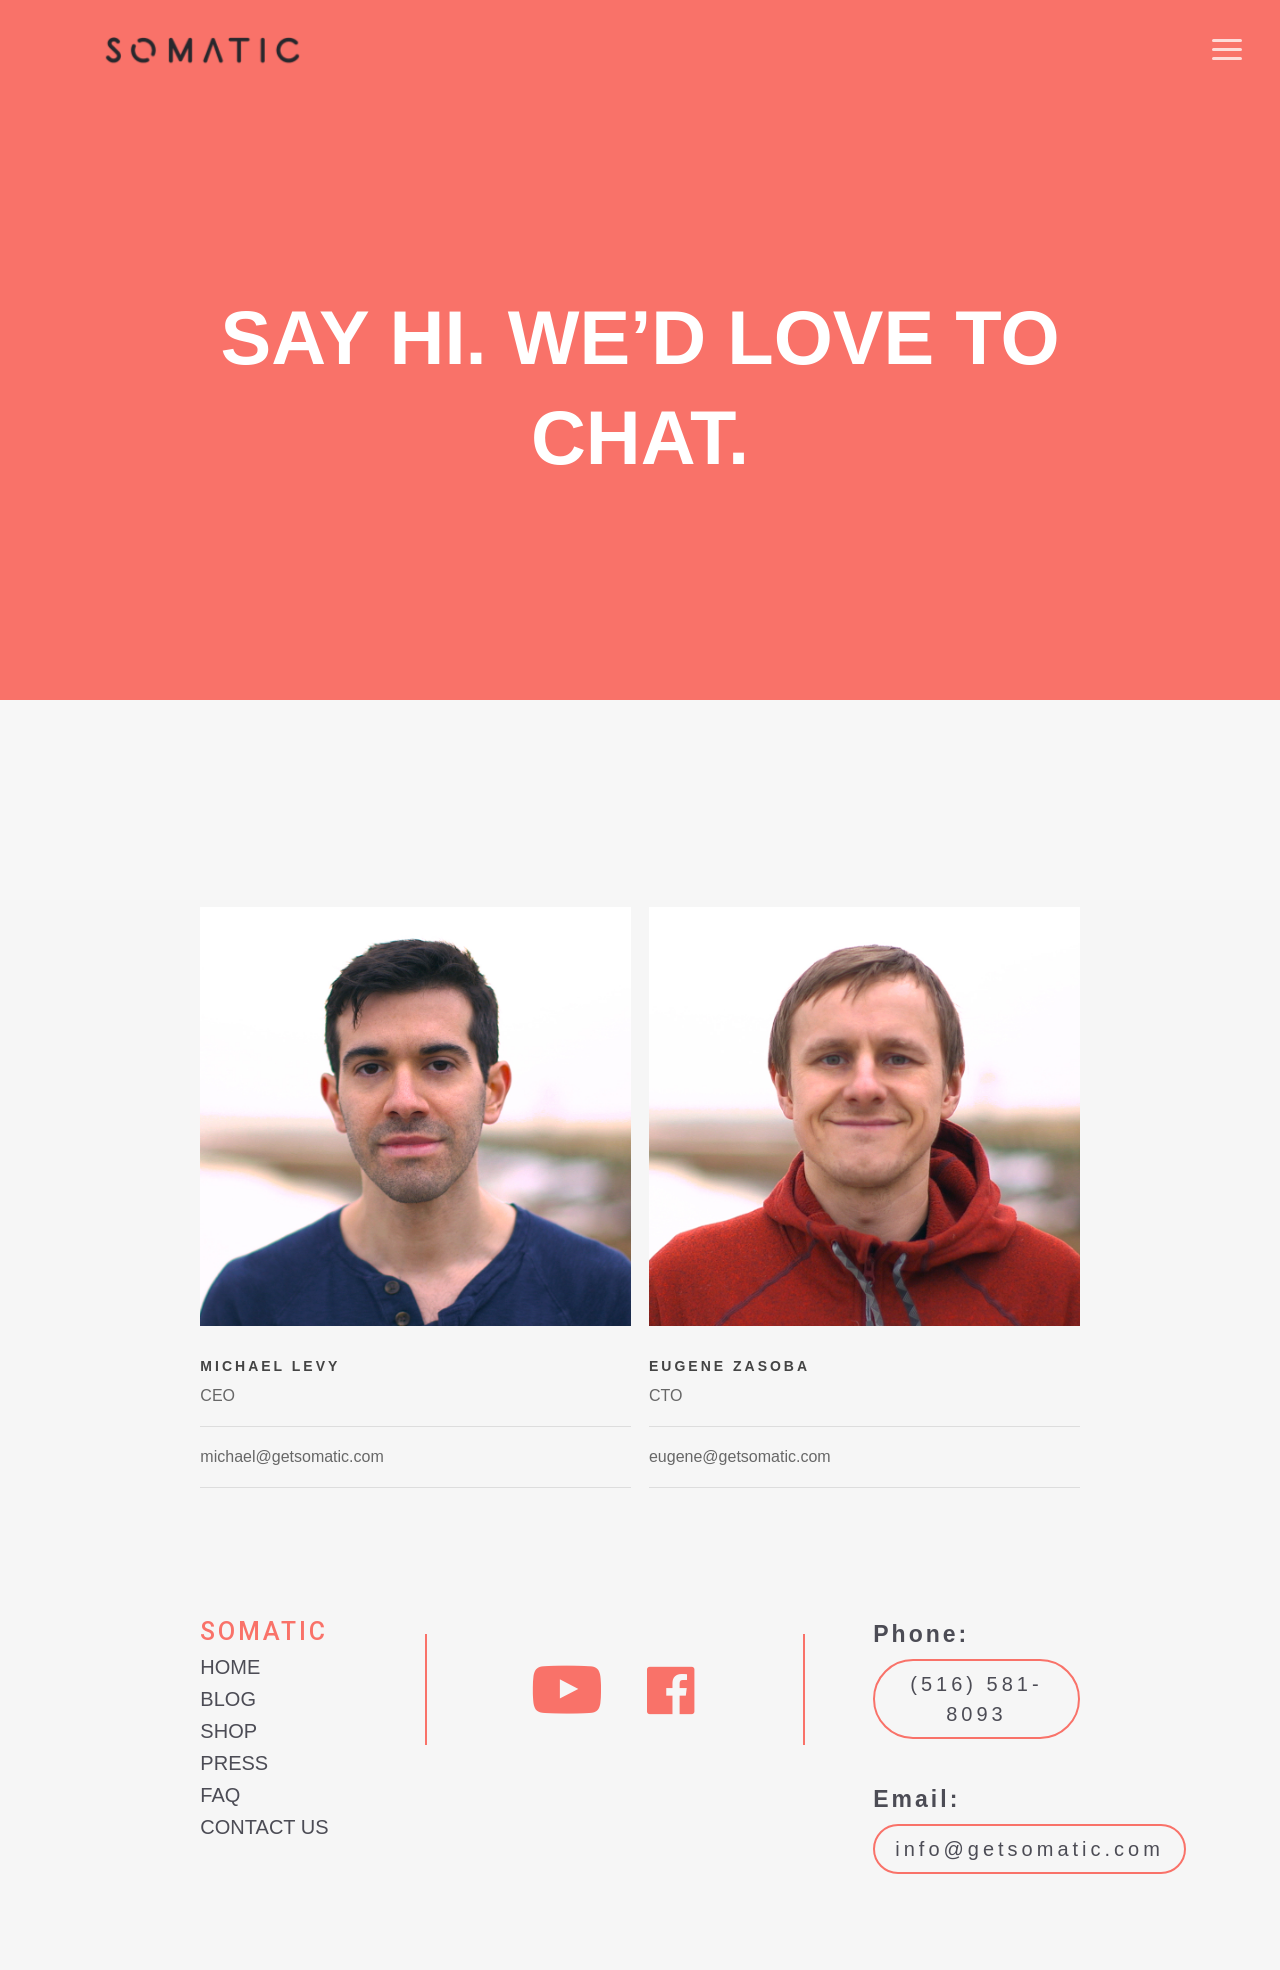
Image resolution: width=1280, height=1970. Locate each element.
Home (230, 1667)
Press (234, 1763)
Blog (228, 1699)
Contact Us (264, 1827)
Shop (228, 1731)
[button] (1227, 52)
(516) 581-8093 (976, 1699)
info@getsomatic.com (1029, 1849)
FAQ (220, 1795)
